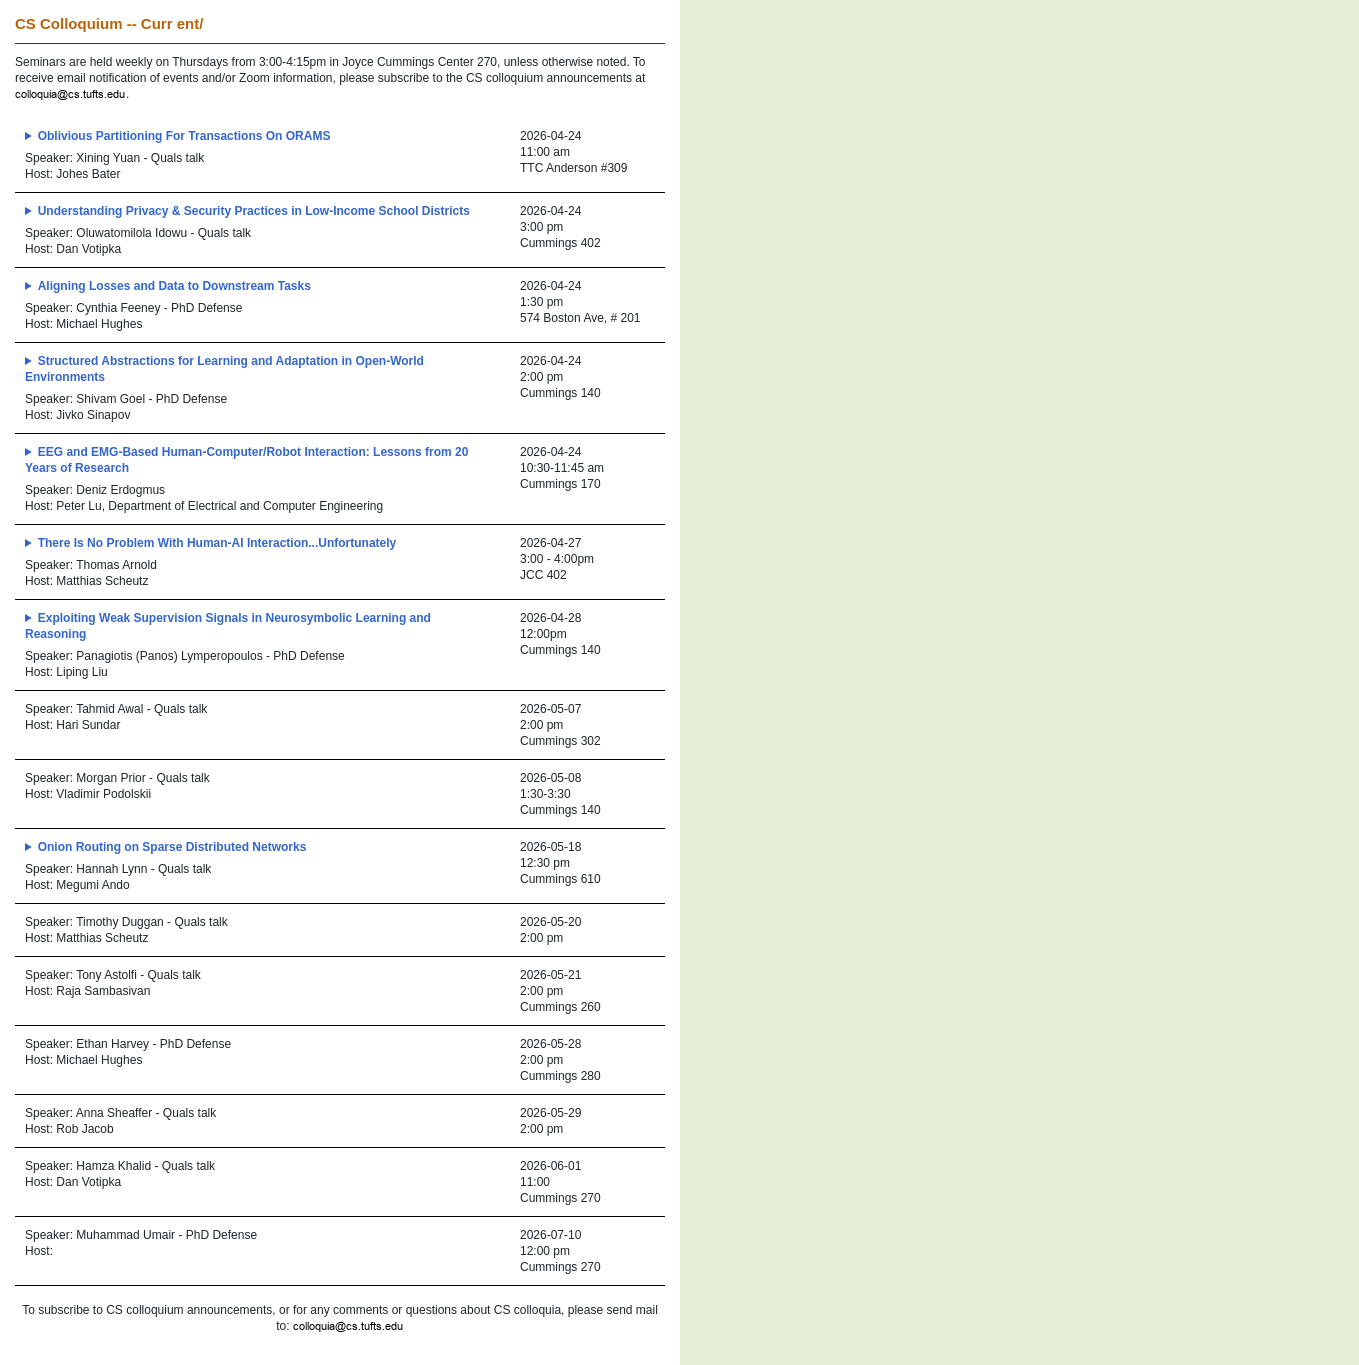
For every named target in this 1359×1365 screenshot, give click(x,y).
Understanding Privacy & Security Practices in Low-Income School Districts (254, 211)
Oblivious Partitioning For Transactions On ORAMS (184, 136)
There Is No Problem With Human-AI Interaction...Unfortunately (217, 543)
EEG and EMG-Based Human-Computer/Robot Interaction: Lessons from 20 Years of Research (246, 460)
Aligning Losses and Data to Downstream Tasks (174, 286)
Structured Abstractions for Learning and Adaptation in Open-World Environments (224, 369)
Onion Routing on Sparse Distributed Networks (172, 847)
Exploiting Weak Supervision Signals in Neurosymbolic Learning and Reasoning (228, 626)
